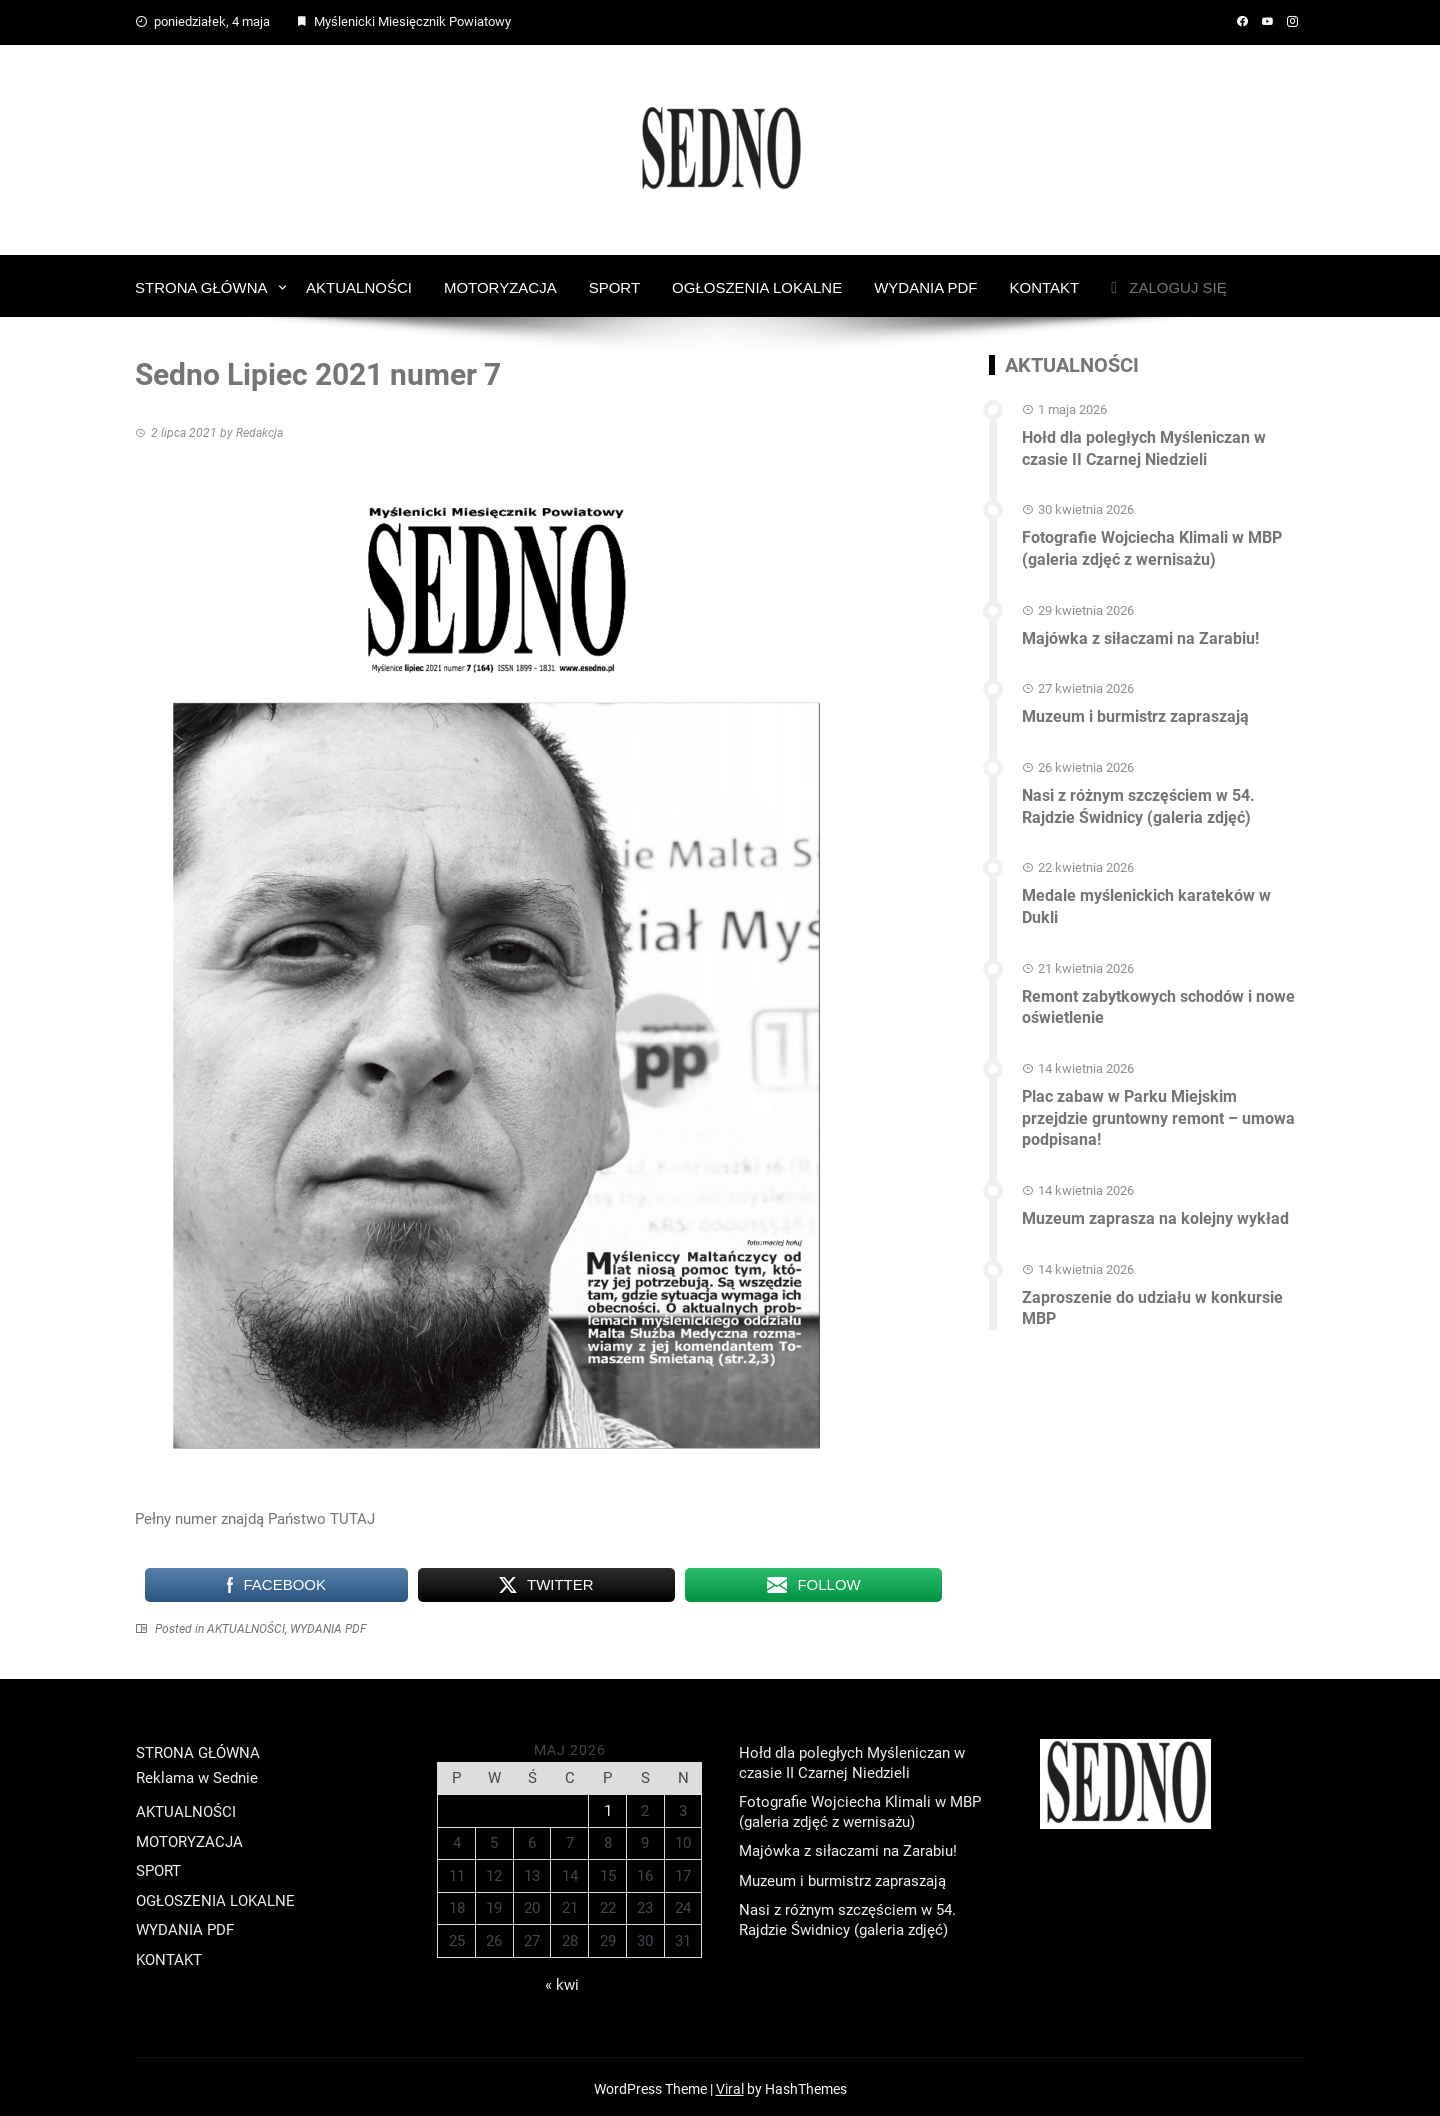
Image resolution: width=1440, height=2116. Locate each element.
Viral (730, 2085)
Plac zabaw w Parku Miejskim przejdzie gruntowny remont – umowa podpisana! (1158, 1100)
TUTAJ (352, 1515)
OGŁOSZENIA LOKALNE (757, 283)
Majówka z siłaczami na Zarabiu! (1140, 628)
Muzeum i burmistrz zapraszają (1135, 706)
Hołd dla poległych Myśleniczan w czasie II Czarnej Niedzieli (1144, 443)
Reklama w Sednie (197, 1774)
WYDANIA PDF (925, 283)
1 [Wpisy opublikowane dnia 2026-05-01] (608, 1807)
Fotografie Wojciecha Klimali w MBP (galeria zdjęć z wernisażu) (1152, 541)
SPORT (614, 283)
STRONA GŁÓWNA (201, 283)
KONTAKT (1045, 283)
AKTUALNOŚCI (359, 283)
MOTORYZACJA (500, 283)
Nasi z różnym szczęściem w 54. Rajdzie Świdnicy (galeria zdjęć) (1138, 795)
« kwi (562, 1981)
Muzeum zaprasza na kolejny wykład (1155, 1198)
